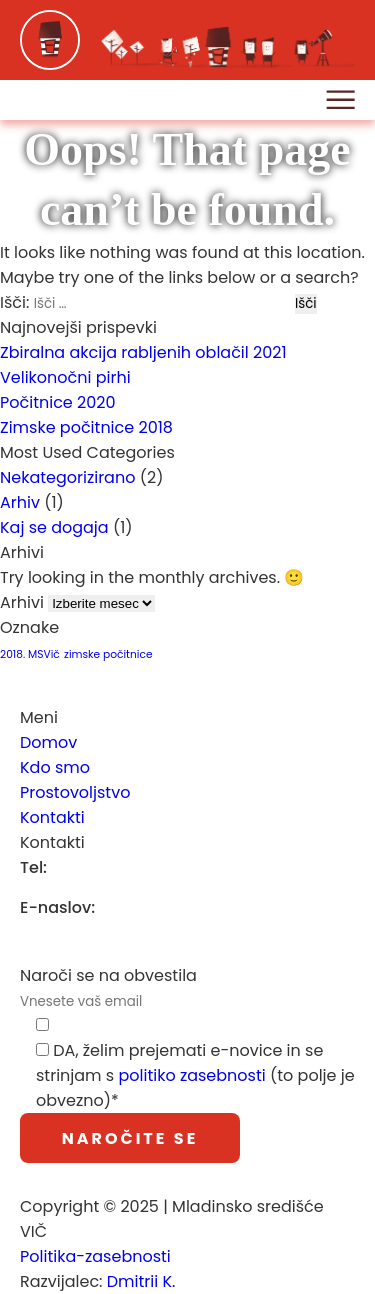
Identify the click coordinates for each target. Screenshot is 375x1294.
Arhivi (22, 602)
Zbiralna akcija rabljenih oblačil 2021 (143, 352)
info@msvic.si (160, 907)
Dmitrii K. (141, 1281)
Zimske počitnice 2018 (86, 427)
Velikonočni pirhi (65, 377)
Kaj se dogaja (54, 527)
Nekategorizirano (67, 477)
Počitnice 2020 (58, 402)
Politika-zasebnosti (95, 1256)
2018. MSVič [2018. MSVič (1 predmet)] (30, 654)
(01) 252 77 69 (112, 867)
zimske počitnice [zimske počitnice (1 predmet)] (108, 654)
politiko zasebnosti (191, 1075)
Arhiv (20, 502)
